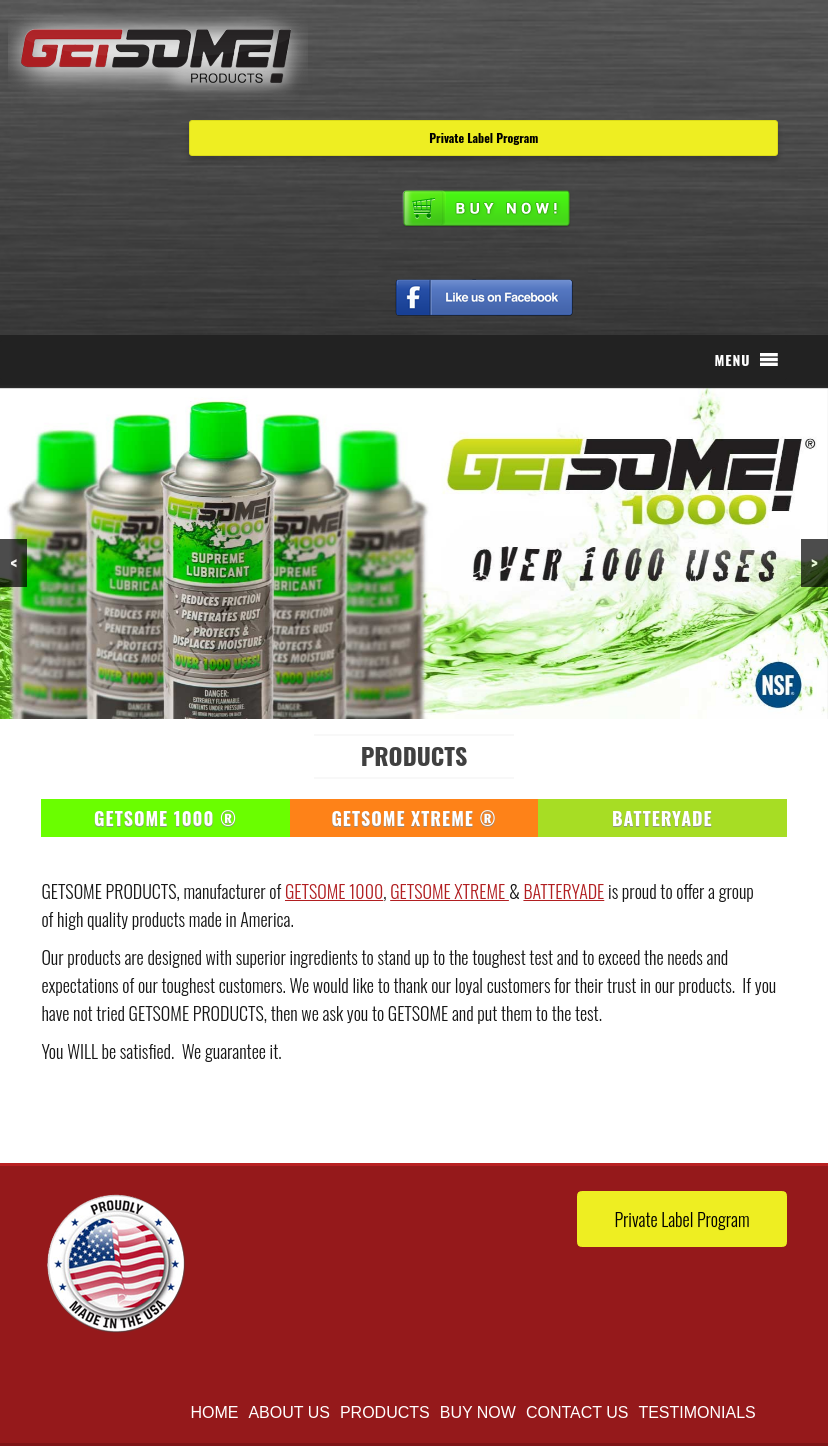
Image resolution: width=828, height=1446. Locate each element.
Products (385, 1412)
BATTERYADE (563, 891)
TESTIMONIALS (696, 1412)
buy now (478, 1412)
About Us (289, 1412)
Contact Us (577, 1412)
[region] (414, 553)
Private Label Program (483, 137)
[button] (732, 360)
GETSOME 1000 (334, 891)
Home (214, 1412)
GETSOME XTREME (449, 891)
